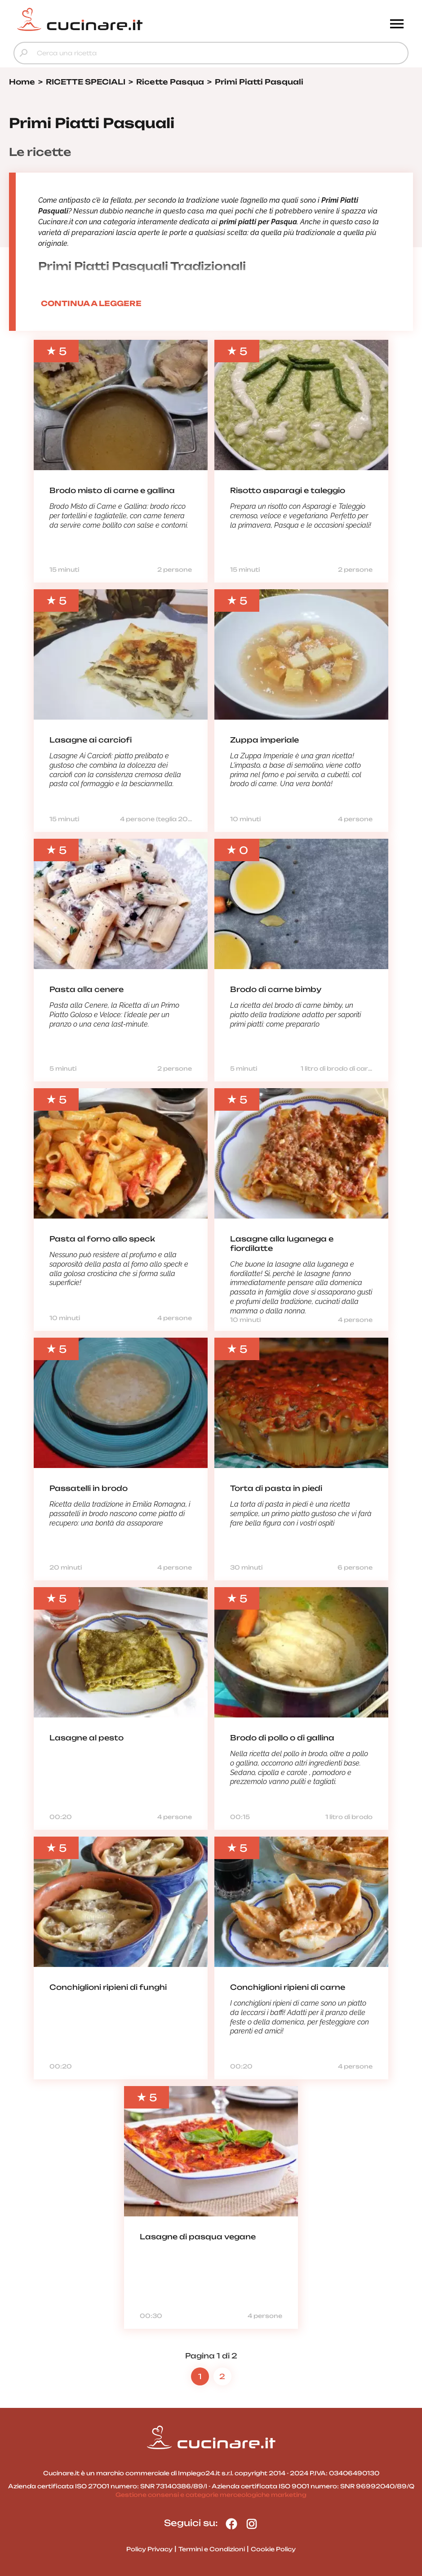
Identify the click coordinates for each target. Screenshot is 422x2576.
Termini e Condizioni (211, 2549)
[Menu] (397, 24)
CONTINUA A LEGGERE (91, 303)
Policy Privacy (149, 2549)
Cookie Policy (273, 2549)
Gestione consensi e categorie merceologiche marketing (211, 2494)
